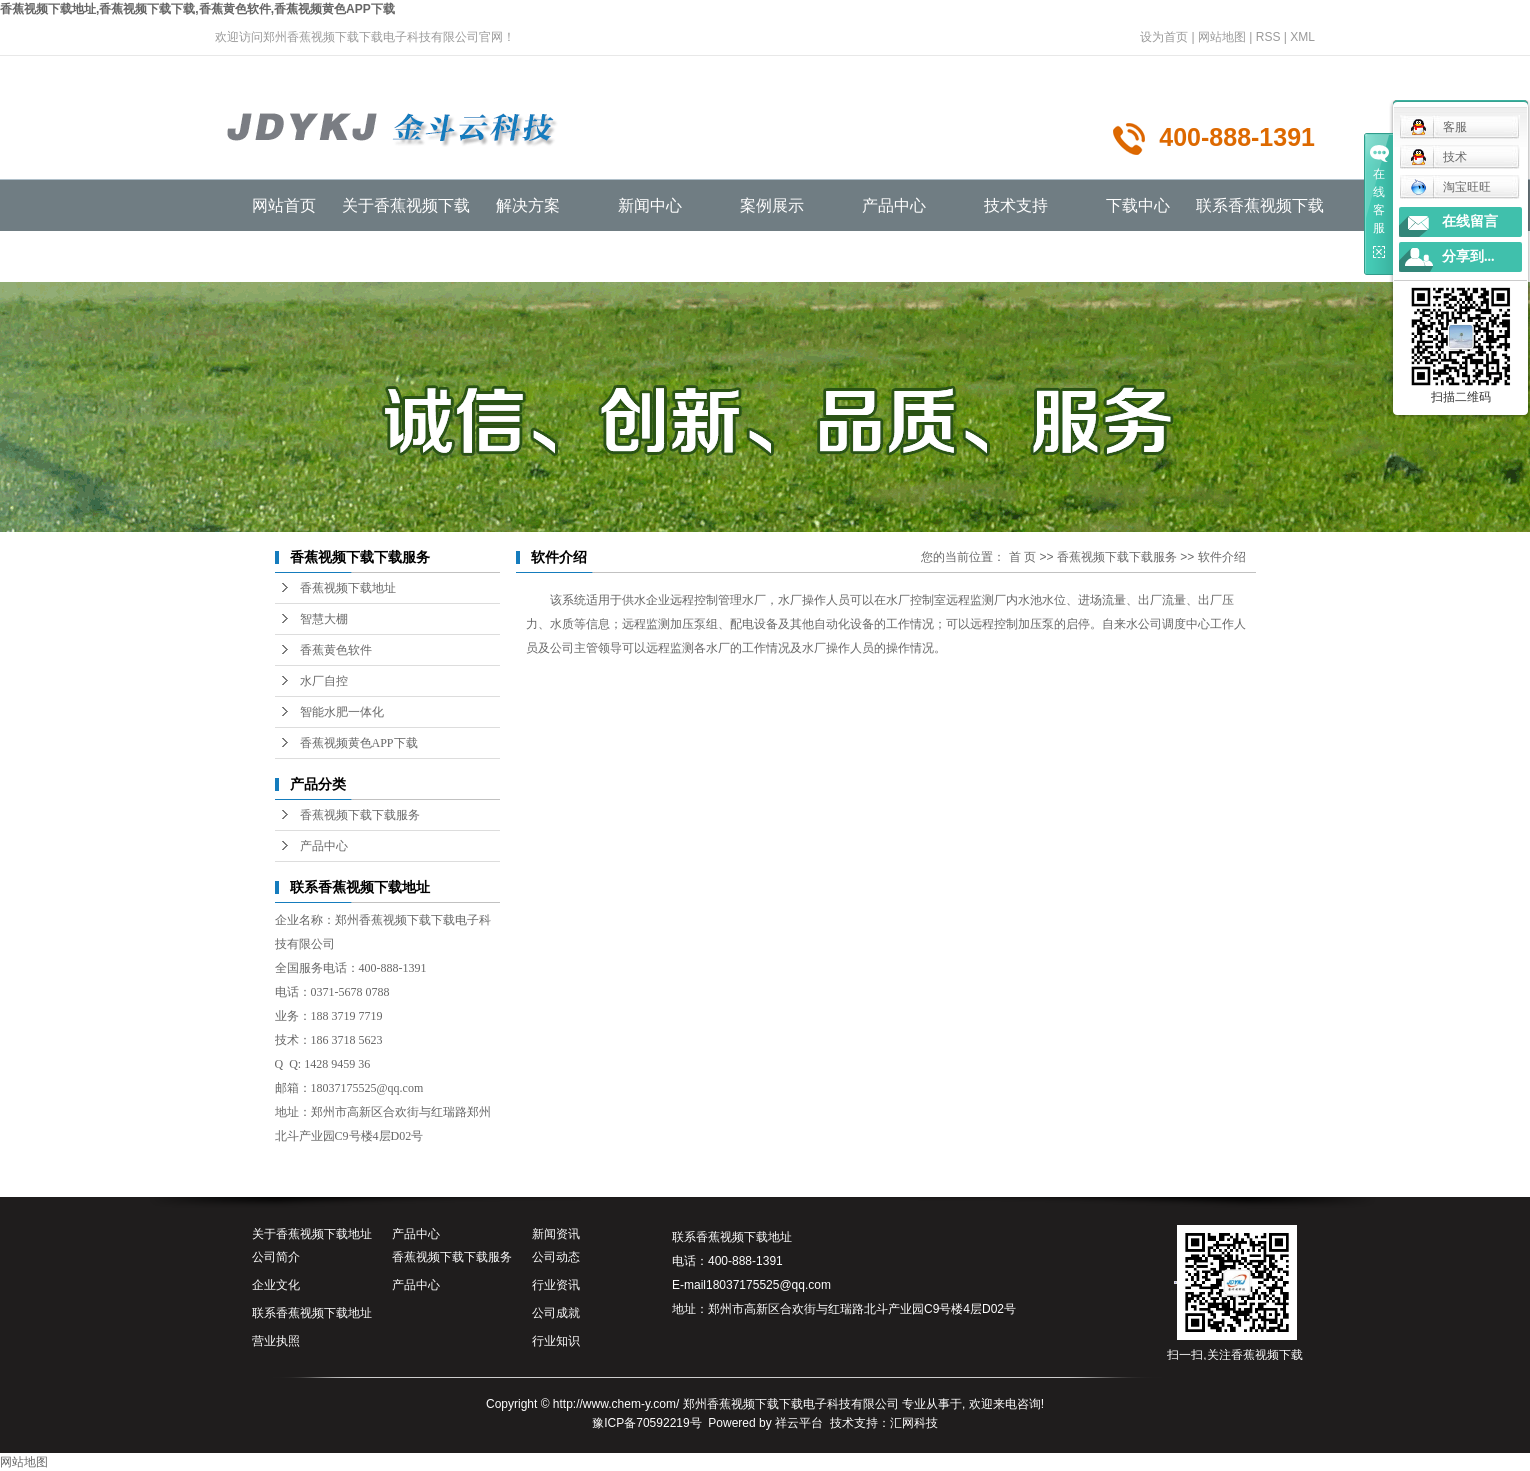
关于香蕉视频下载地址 (312, 1234)
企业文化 (276, 1285)
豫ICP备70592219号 (646, 1423)
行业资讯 (556, 1285)
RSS (1268, 37)
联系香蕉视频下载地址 (312, 1313)
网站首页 (284, 205)
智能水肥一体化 (342, 712)
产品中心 (894, 205)
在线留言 (1470, 221)
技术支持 (1016, 205)
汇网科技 (914, 1423)
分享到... (1468, 256)
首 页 (1022, 557)
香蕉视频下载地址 (348, 588)
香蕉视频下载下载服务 (360, 815)
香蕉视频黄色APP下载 (359, 743)
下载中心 (1138, 205)
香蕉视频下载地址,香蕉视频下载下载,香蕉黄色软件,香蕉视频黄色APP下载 (197, 9)
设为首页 (1164, 37)
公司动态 (556, 1257)
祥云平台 (799, 1423)
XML (1302, 37)
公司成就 (556, 1313)
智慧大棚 (324, 619)
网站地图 (1222, 37)
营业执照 (276, 1341)
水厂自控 (324, 681)
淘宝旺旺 (1450, 187)
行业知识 (556, 1341)
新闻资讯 (556, 1234)
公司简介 (276, 1257)
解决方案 (528, 205)
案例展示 (772, 205)
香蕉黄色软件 (336, 650)
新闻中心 (650, 205)
